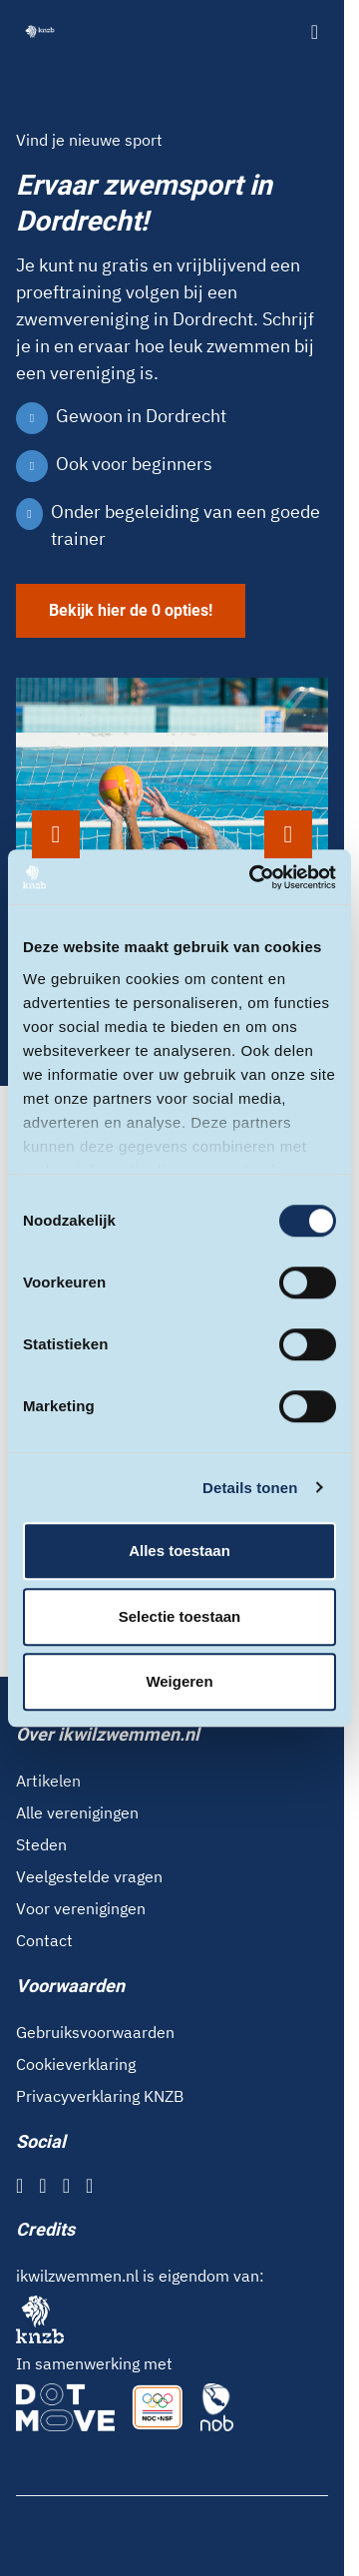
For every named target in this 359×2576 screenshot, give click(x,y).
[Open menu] (314, 32)
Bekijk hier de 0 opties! (130, 610)
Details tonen (249, 1487)
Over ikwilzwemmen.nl (107, 1734)
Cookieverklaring (76, 2064)
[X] (66, 2186)
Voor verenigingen (81, 1908)
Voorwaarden (70, 1985)
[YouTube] (89, 2186)
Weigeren (179, 1681)
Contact (44, 1940)
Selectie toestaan (180, 1616)
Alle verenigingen (77, 1812)
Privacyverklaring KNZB (99, 2096)
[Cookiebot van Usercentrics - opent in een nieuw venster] (253, 877)
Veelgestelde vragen (89, 1876)
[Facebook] (19, 2186)
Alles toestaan (179, 1550)
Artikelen (48, 1781)
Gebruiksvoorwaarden (95, 2032)
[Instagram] (42, 2186)
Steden (41, 1844)
